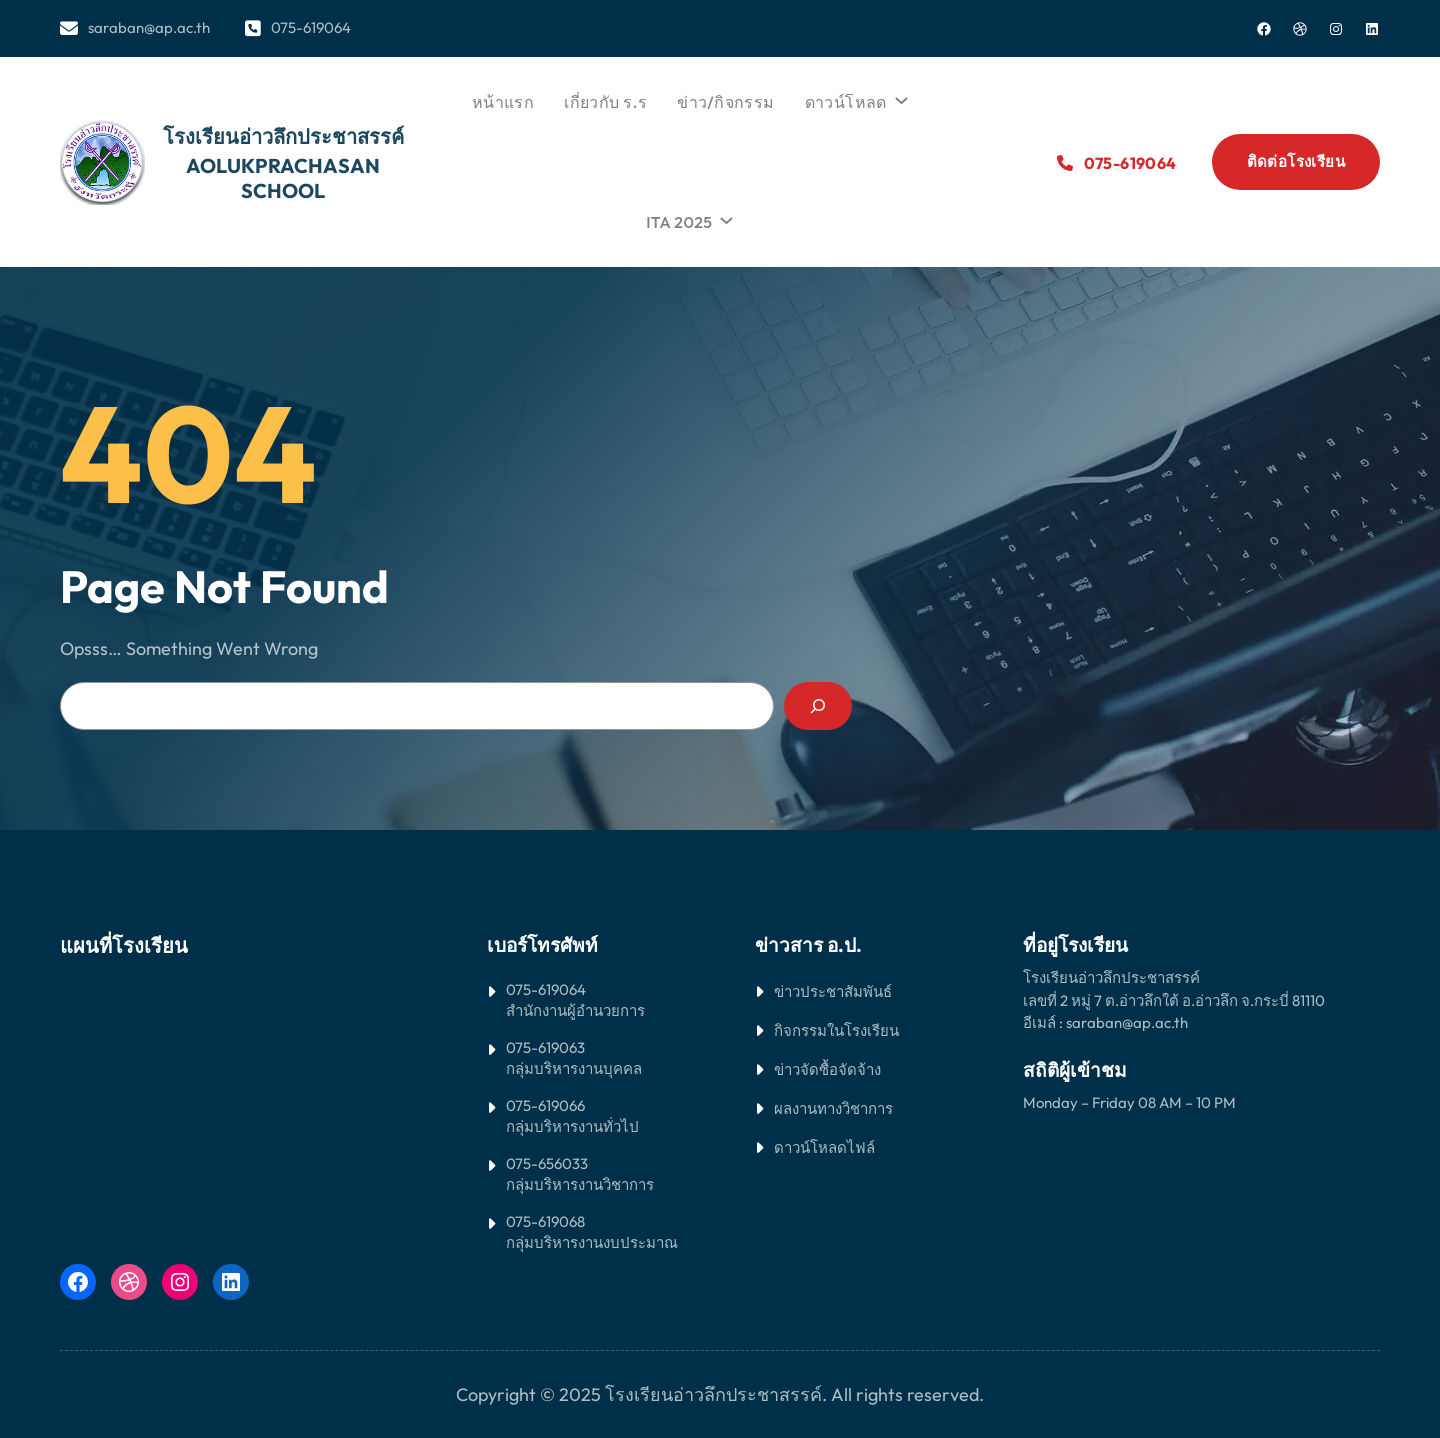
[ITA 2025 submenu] (724, 217)
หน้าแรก (503, 102)
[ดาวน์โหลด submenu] (899, 97)
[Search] (818, 706)
